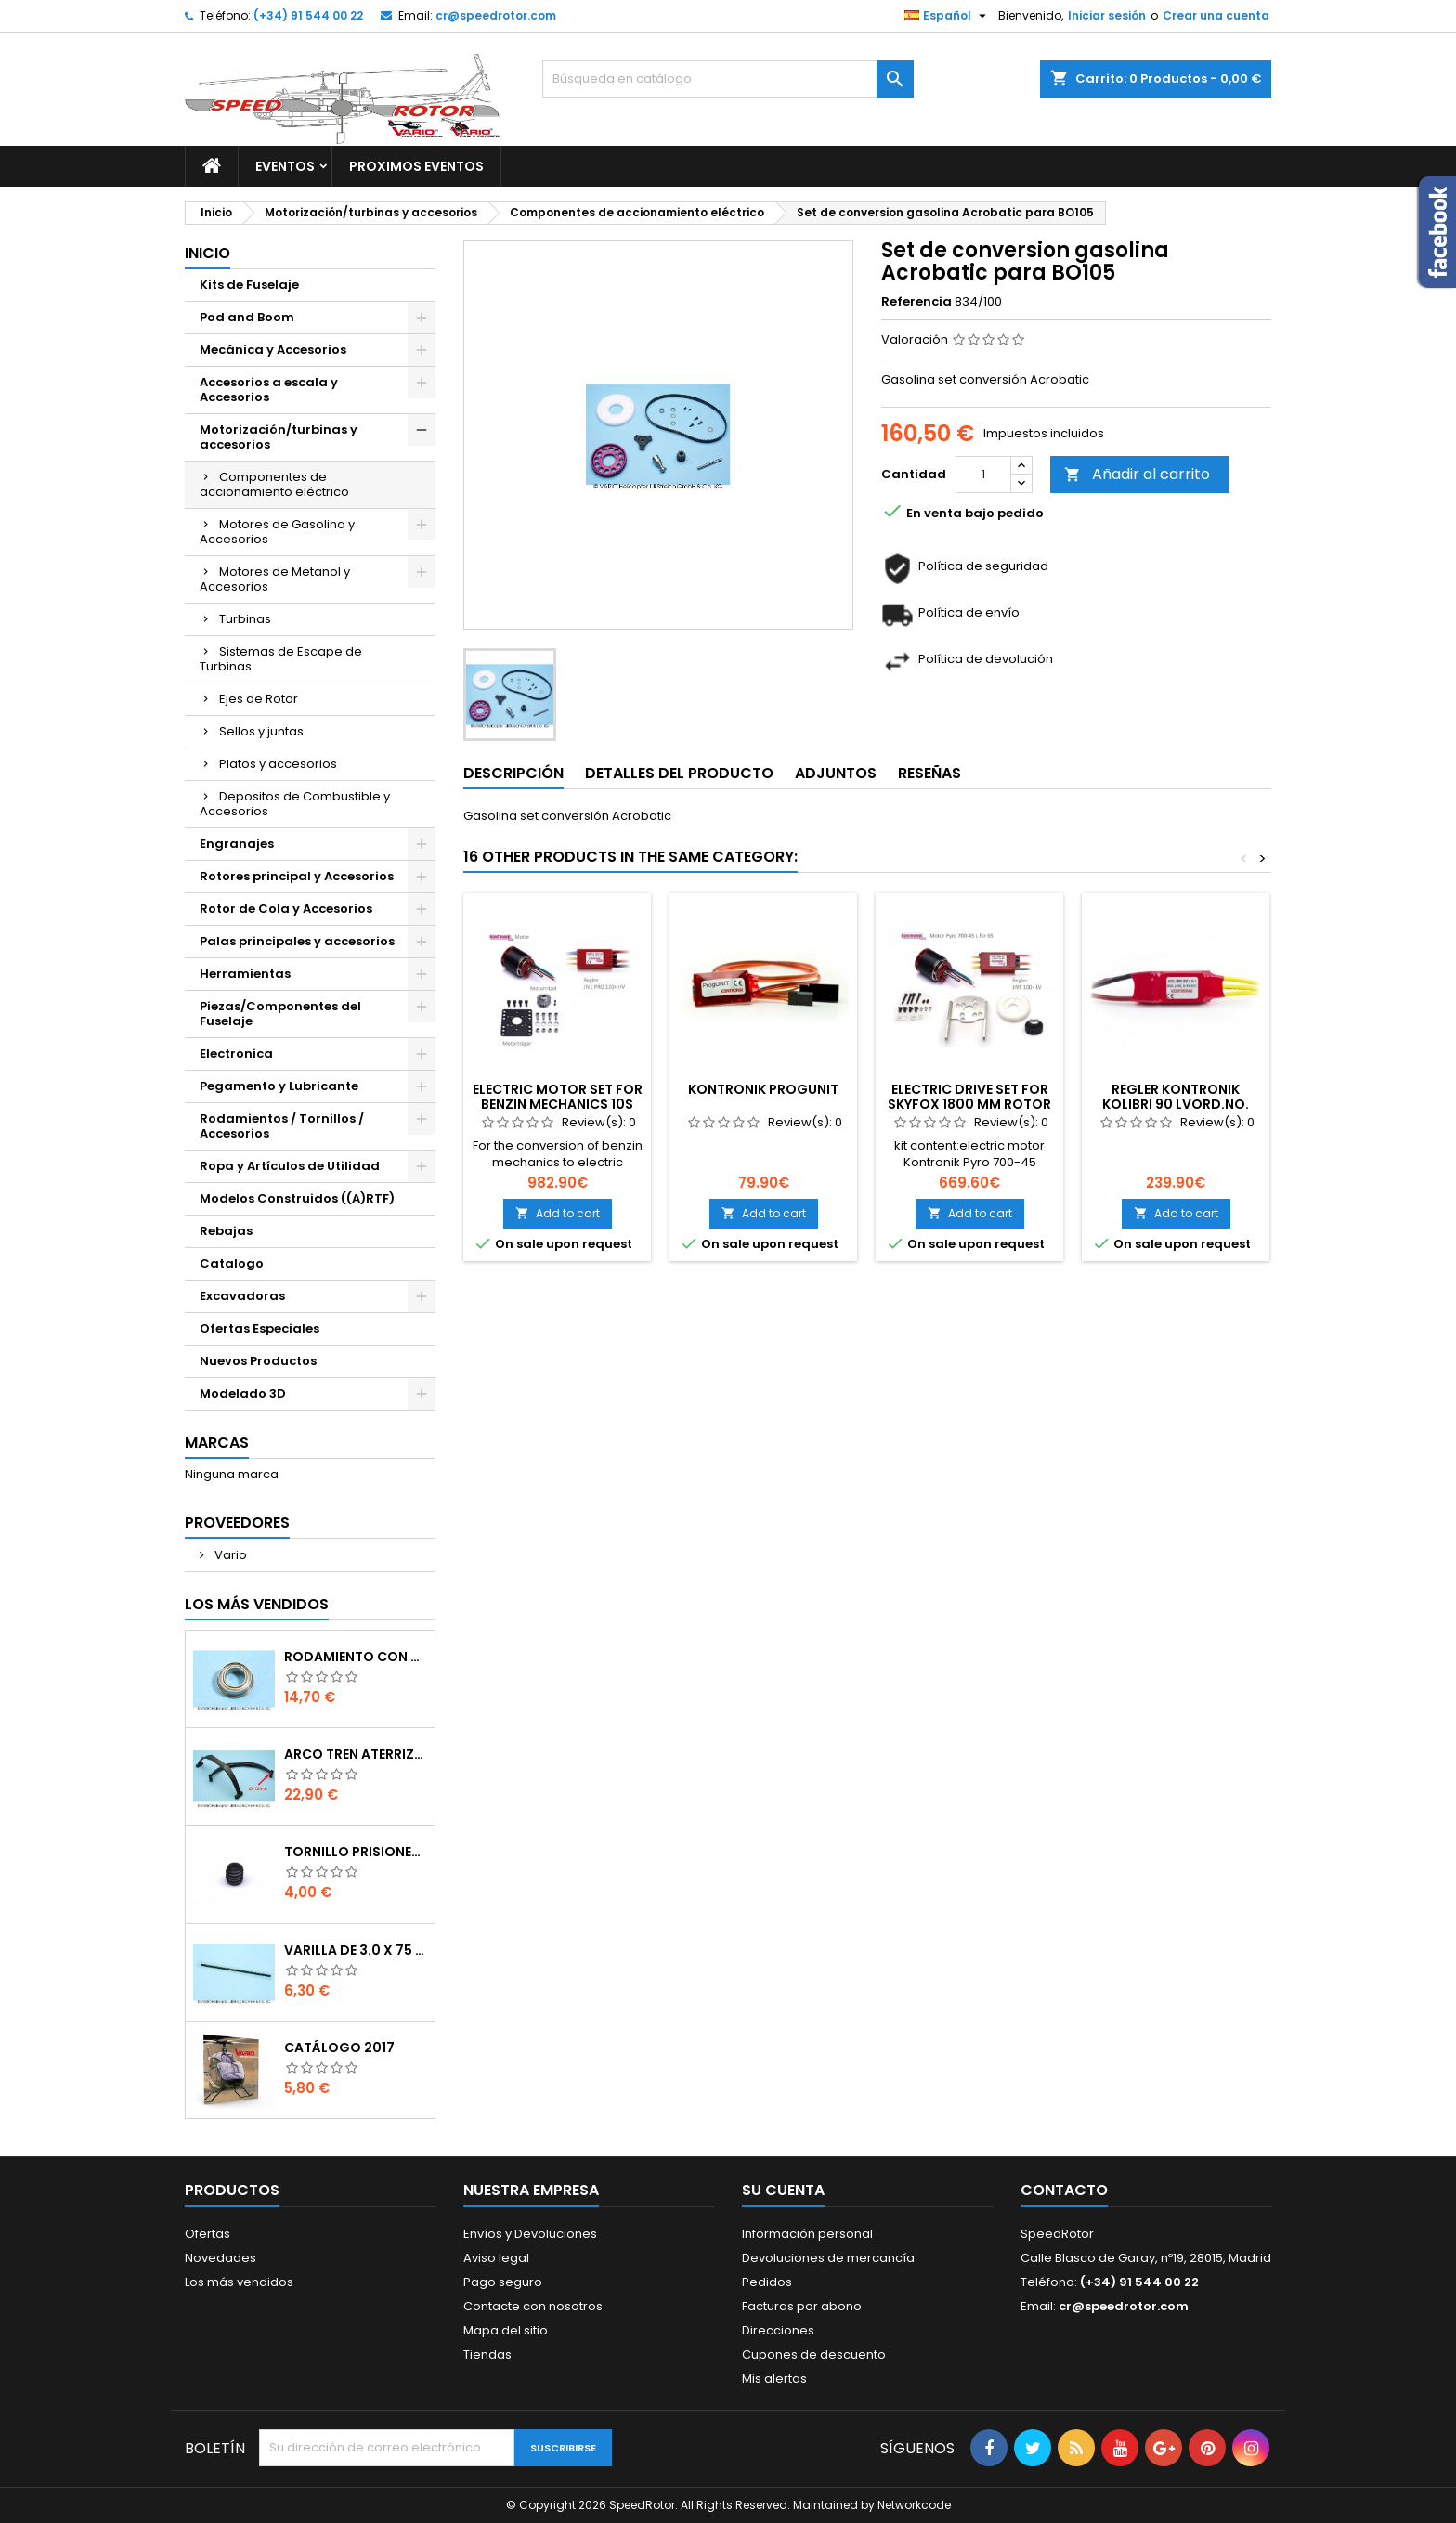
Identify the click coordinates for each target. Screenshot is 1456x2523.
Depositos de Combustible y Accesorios (295, 803)
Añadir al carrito (1137, 474)
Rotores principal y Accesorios (297, 876)
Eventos (285, 166)
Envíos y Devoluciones (530, 2234)
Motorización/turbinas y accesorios (279, 437)
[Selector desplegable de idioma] (947, 16)
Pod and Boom (247, 317)
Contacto (1064, 2190)
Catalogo (232, 1263)
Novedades (220, 2258)
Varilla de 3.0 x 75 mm (355, 1950)
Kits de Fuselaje (249, 284)
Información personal (807, 2234)
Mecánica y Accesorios (273, 349)
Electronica (236, 1053)
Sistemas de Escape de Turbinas (281, 659)
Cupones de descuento (814, 2354)
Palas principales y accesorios (297, 941)
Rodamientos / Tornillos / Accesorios (282, 1126)
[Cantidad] (983, 474)
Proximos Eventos (416, 166)
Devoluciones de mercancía (828, 2258)
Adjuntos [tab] (836, 773)
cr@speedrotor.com (496, 15)
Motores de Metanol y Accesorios (275, 579)
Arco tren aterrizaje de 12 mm (355, 1754)
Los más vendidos (257, 1604)
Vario (229, 1555)
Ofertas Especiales (259, 1328)
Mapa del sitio (505, 2330)
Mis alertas (774, 2378)
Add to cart (557, 1213)
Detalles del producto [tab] (679, 773)
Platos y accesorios (278, 764)
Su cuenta (783, 2190)
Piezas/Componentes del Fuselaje (280, 1013)
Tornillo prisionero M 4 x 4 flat (355, 1851)
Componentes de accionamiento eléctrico (274, 484)
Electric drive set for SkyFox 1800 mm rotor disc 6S (969, 1104)
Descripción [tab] (513, 773)
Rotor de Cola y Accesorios (286, 908)
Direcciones (778, 2330)
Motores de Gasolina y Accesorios (277, 531)
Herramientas (245, 973)
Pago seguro (502, 2282)
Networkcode (914, 2505)
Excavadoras (242, 1296)
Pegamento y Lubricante (279, 1086)
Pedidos (767, 2282)
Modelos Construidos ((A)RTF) (297, 1198)
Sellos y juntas (261, 731)
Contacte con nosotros (533, 2306)
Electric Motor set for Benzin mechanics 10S (558, 1096)
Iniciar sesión (1107, 15)
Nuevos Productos (258, 1361)
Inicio (207, 253)
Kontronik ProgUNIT (763, 1089)
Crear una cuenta (1216, 15)
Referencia (916, 301)
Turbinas (245, 619)
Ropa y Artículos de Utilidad (290, 1166)
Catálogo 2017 (339, 2047)
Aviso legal (496, 2258)
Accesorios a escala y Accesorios (269, 389)
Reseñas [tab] (929, 773)
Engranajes (237, 843)
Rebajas (226, 1231)
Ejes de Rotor (258, 699)
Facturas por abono (802, 2306)
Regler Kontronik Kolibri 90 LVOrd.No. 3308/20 (1175, 1104)
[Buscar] (728, 79)
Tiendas (487, 2354)
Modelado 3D (243, 1393)
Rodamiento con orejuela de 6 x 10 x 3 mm (355, 1656)
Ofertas (207, 2234)
